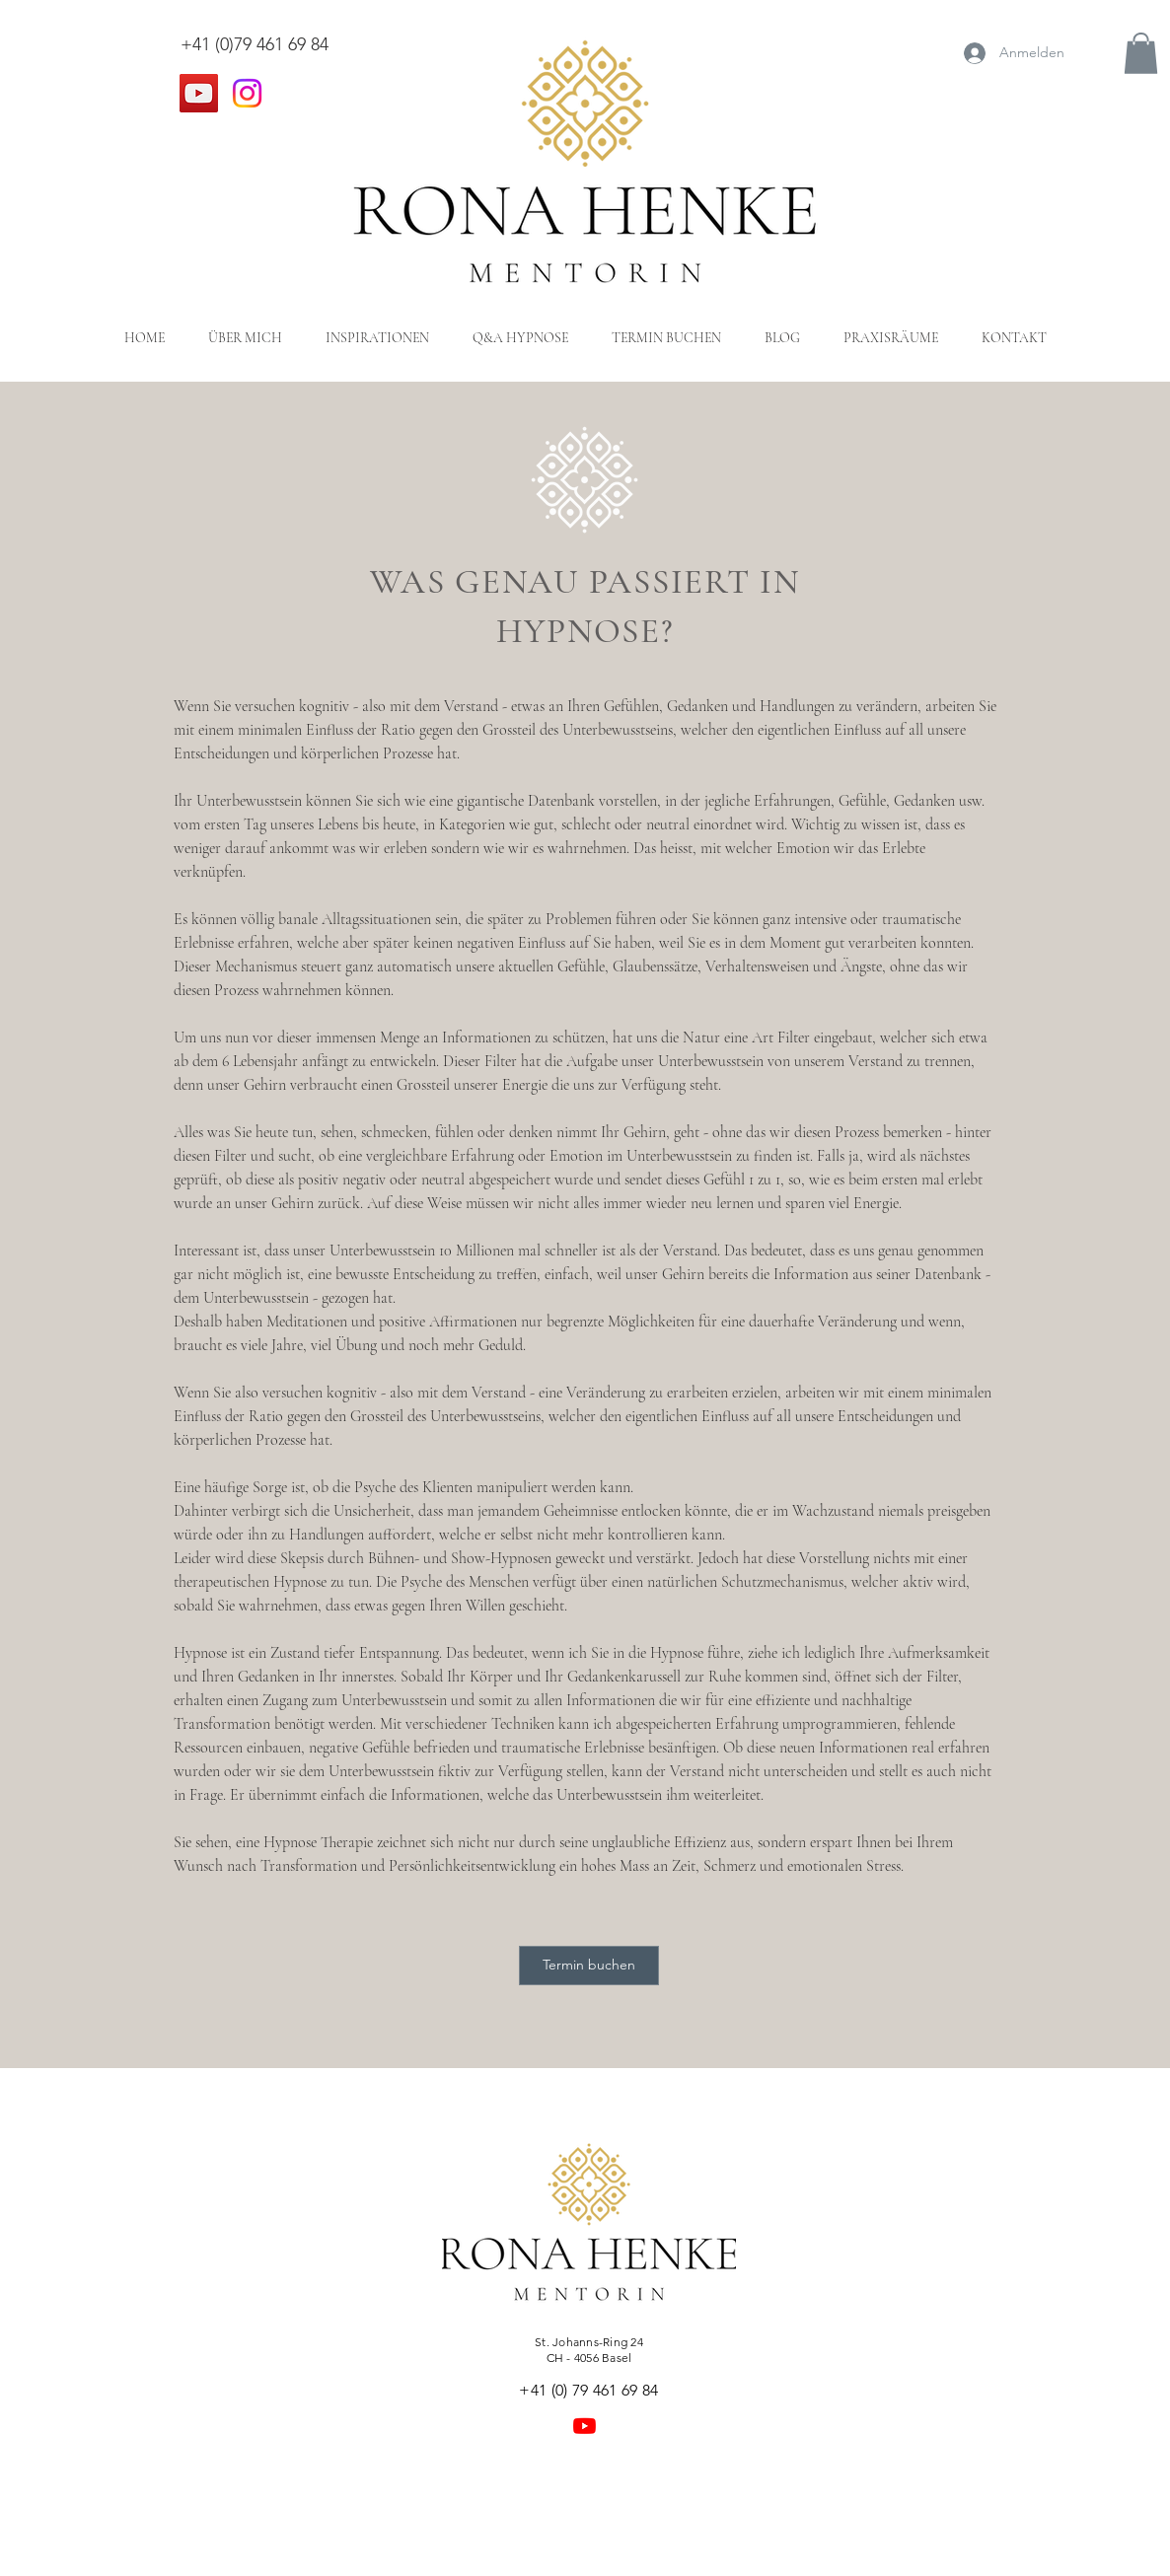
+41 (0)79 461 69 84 (255, 44)
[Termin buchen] (589, 1965)
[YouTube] (199, 93)
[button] (1141, 53)
